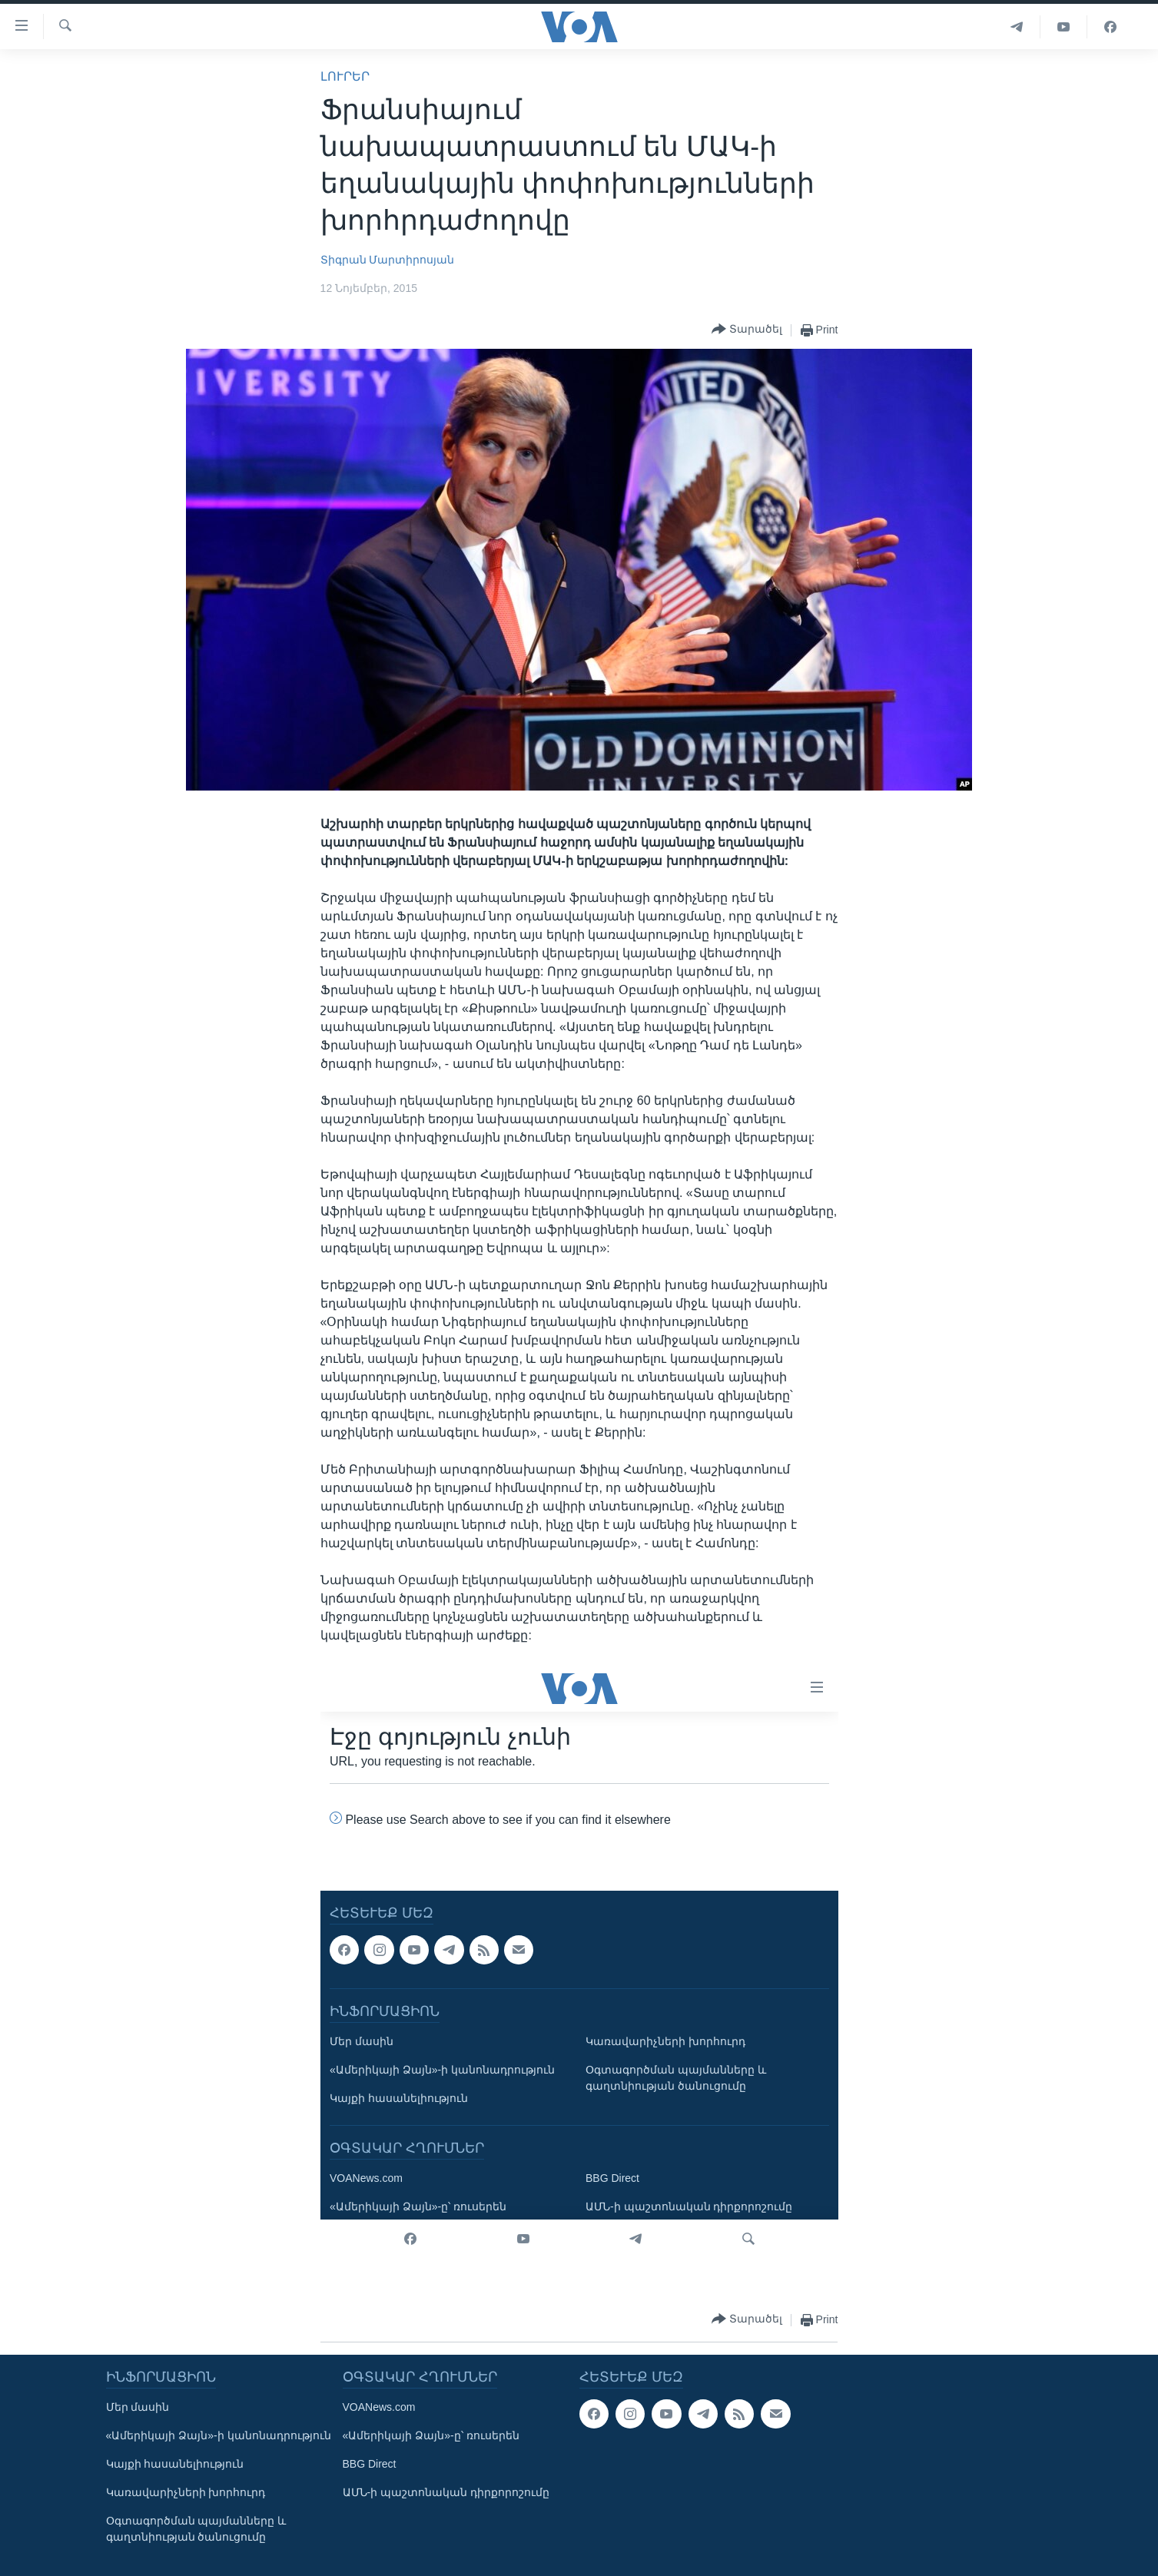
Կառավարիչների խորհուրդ (186, 2492)
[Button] (747, 330)
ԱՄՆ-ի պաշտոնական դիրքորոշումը (446, 2492)
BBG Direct (370, 2464)
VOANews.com (379, 2407)
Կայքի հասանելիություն (175, 2464)
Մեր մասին (138, 2407)
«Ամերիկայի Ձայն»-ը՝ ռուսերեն (431, 2435)
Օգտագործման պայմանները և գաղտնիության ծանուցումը (196, 2529)
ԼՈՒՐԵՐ (345, 76)
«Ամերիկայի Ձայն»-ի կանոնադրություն (218, 2435)
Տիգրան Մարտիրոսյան (387, 260)
